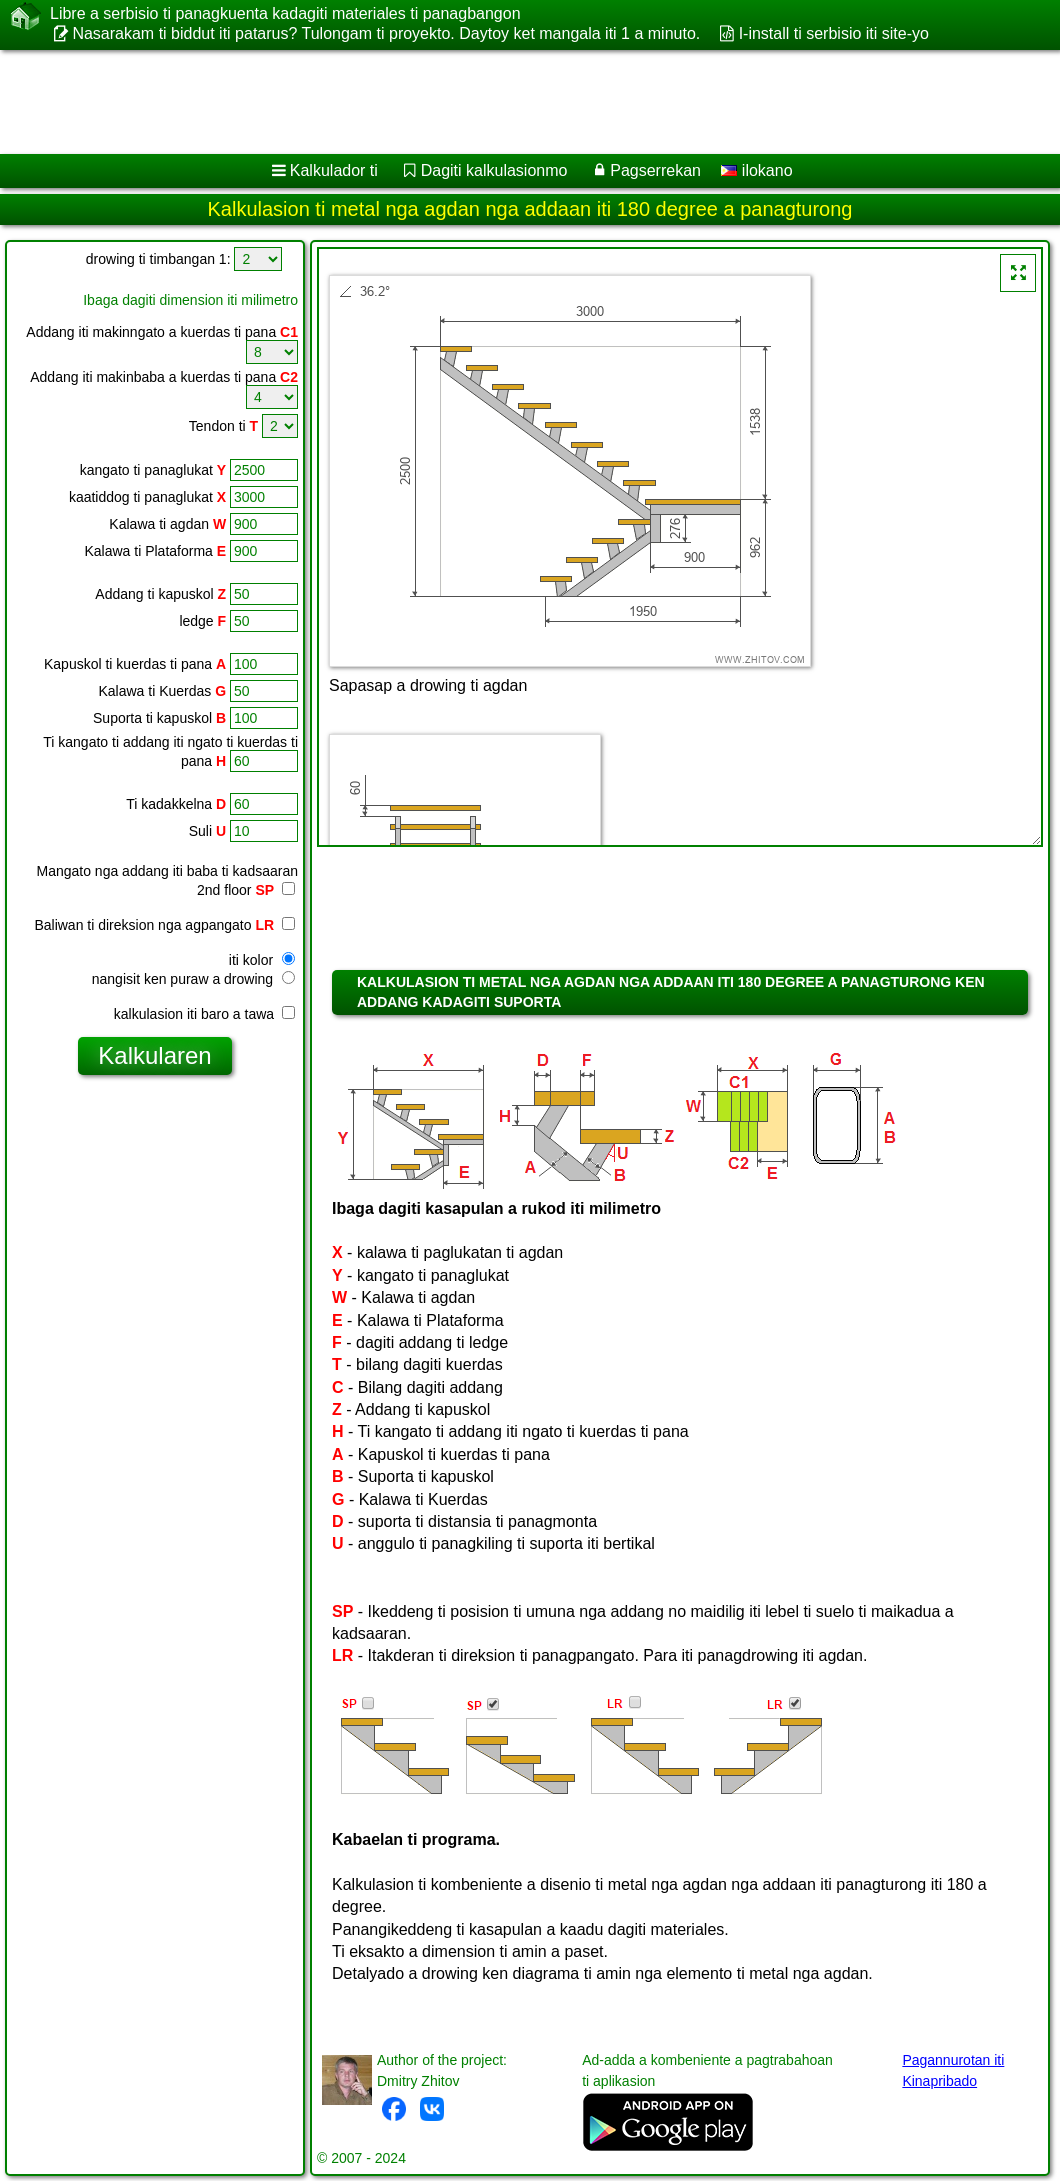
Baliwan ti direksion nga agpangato (164, 925)
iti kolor (262, 960)
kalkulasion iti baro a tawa (204, 1014)
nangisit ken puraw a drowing (193, 979)
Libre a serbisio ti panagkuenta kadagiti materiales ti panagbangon (285, 14)
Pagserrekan (655, 170)
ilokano (756, 170)
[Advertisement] (510, 102)
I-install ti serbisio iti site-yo (834, 33)
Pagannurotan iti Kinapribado (953, 2070)
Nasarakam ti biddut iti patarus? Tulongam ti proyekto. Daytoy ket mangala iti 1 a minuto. (386, 33)
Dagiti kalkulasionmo (494, 170)
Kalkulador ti (334, 170)
